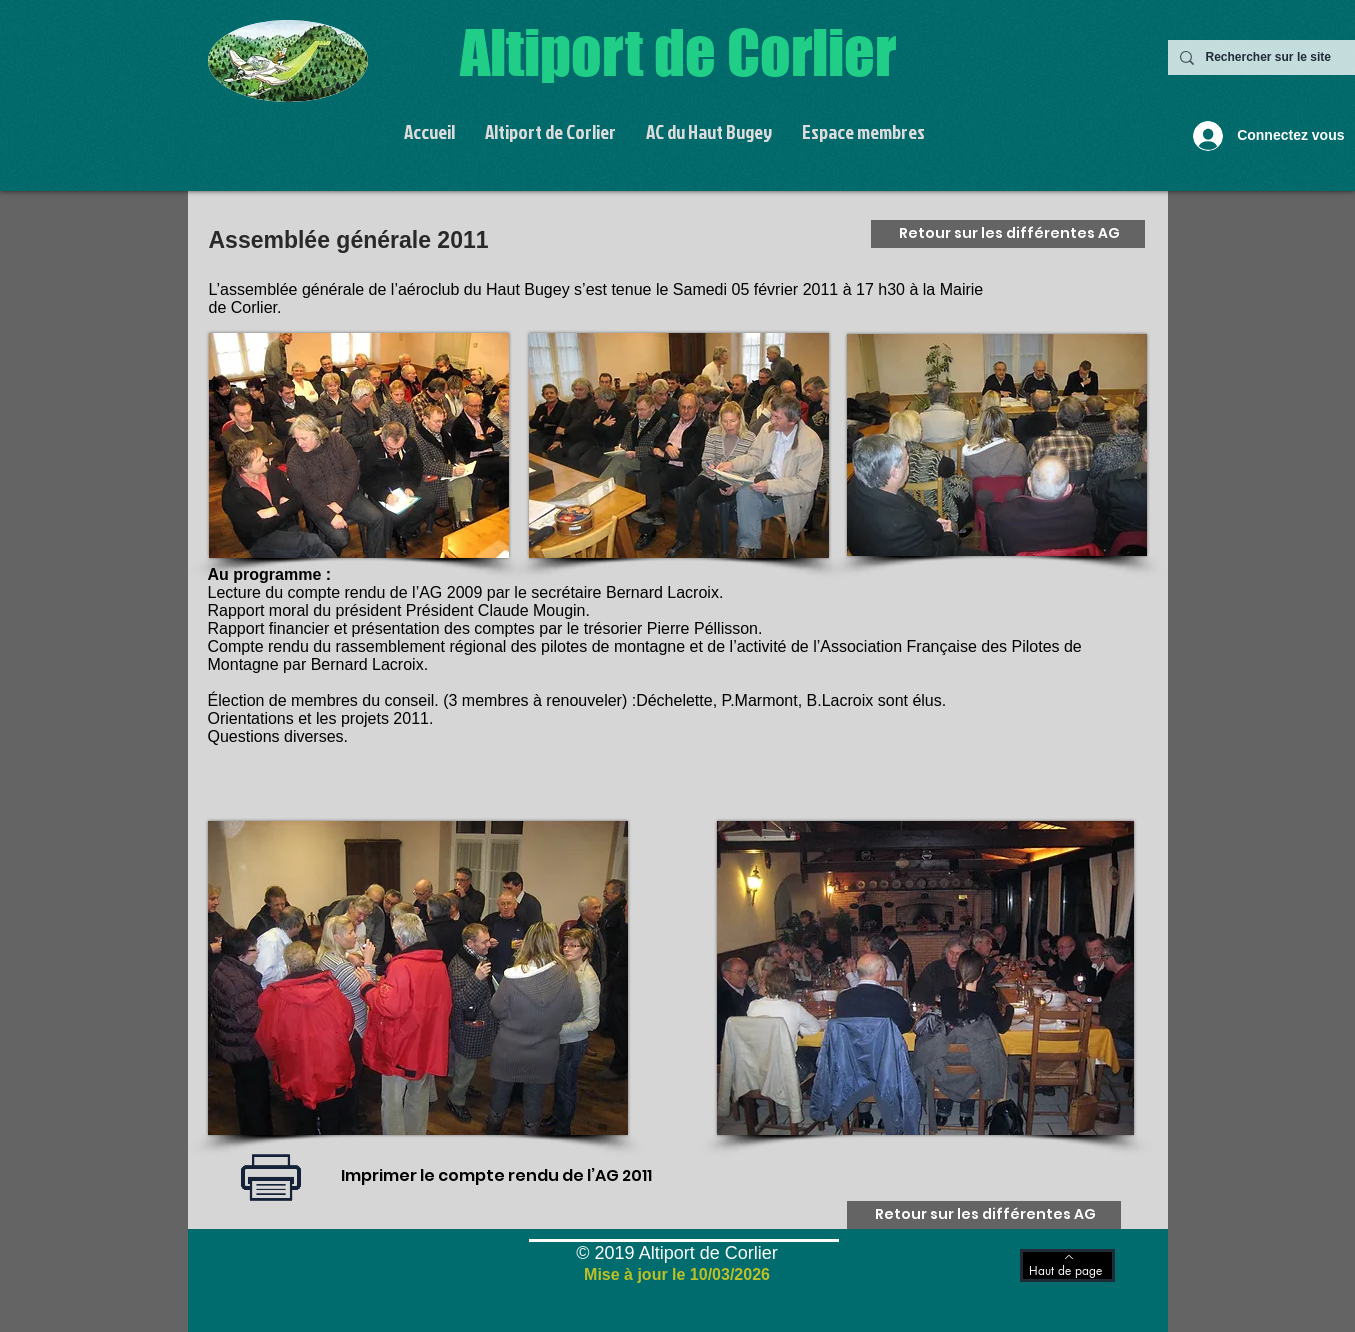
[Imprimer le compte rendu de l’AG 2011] (497, 1176)
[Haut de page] (1067, 1265)
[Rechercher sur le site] (1278, 57)
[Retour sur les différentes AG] (1008, 234)
